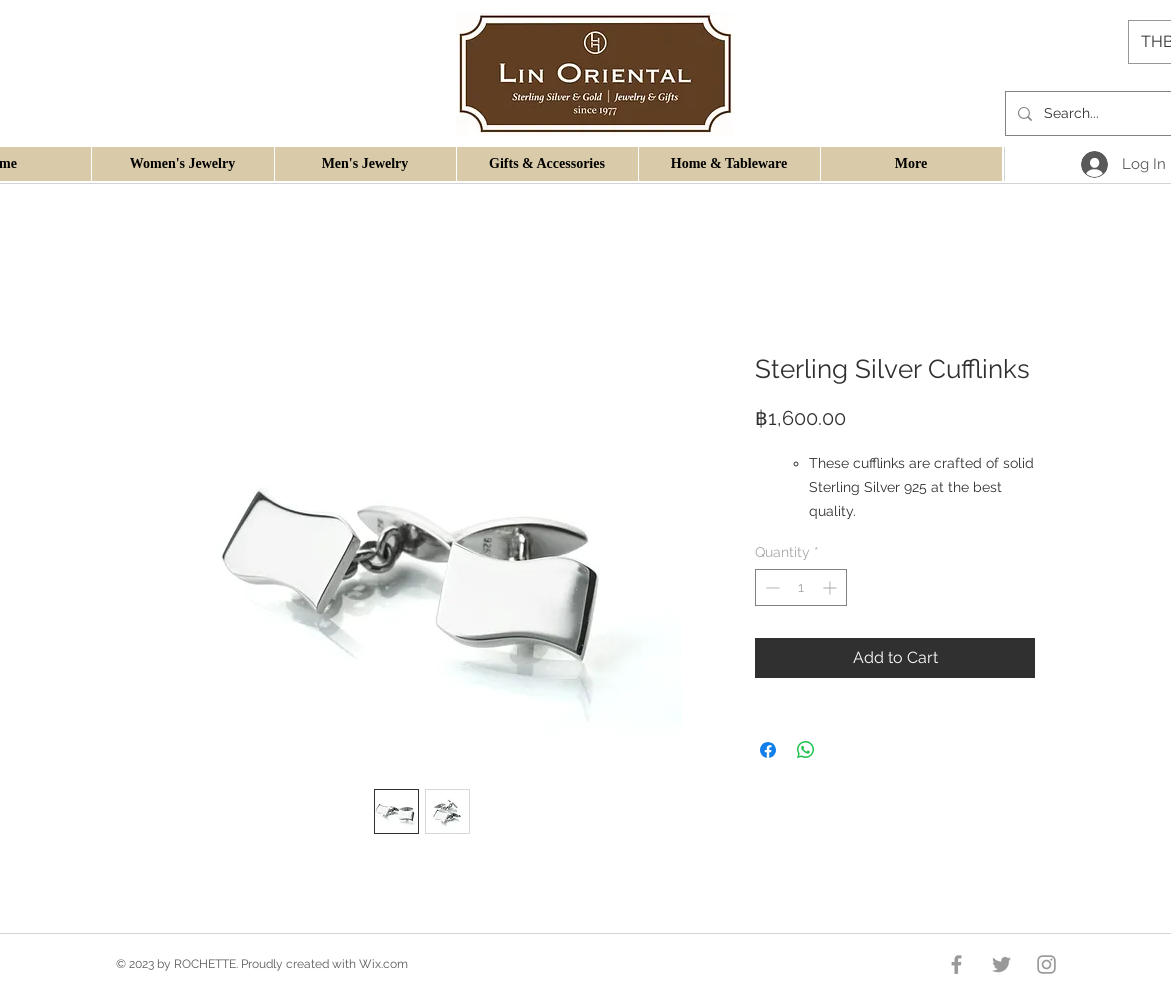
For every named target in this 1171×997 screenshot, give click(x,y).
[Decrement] (770, 587)
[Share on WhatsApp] (806, 750)
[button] (182, 164)
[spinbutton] (801, 587)
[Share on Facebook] (768, 750)
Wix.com (383, 964)
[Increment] (831, 587)
